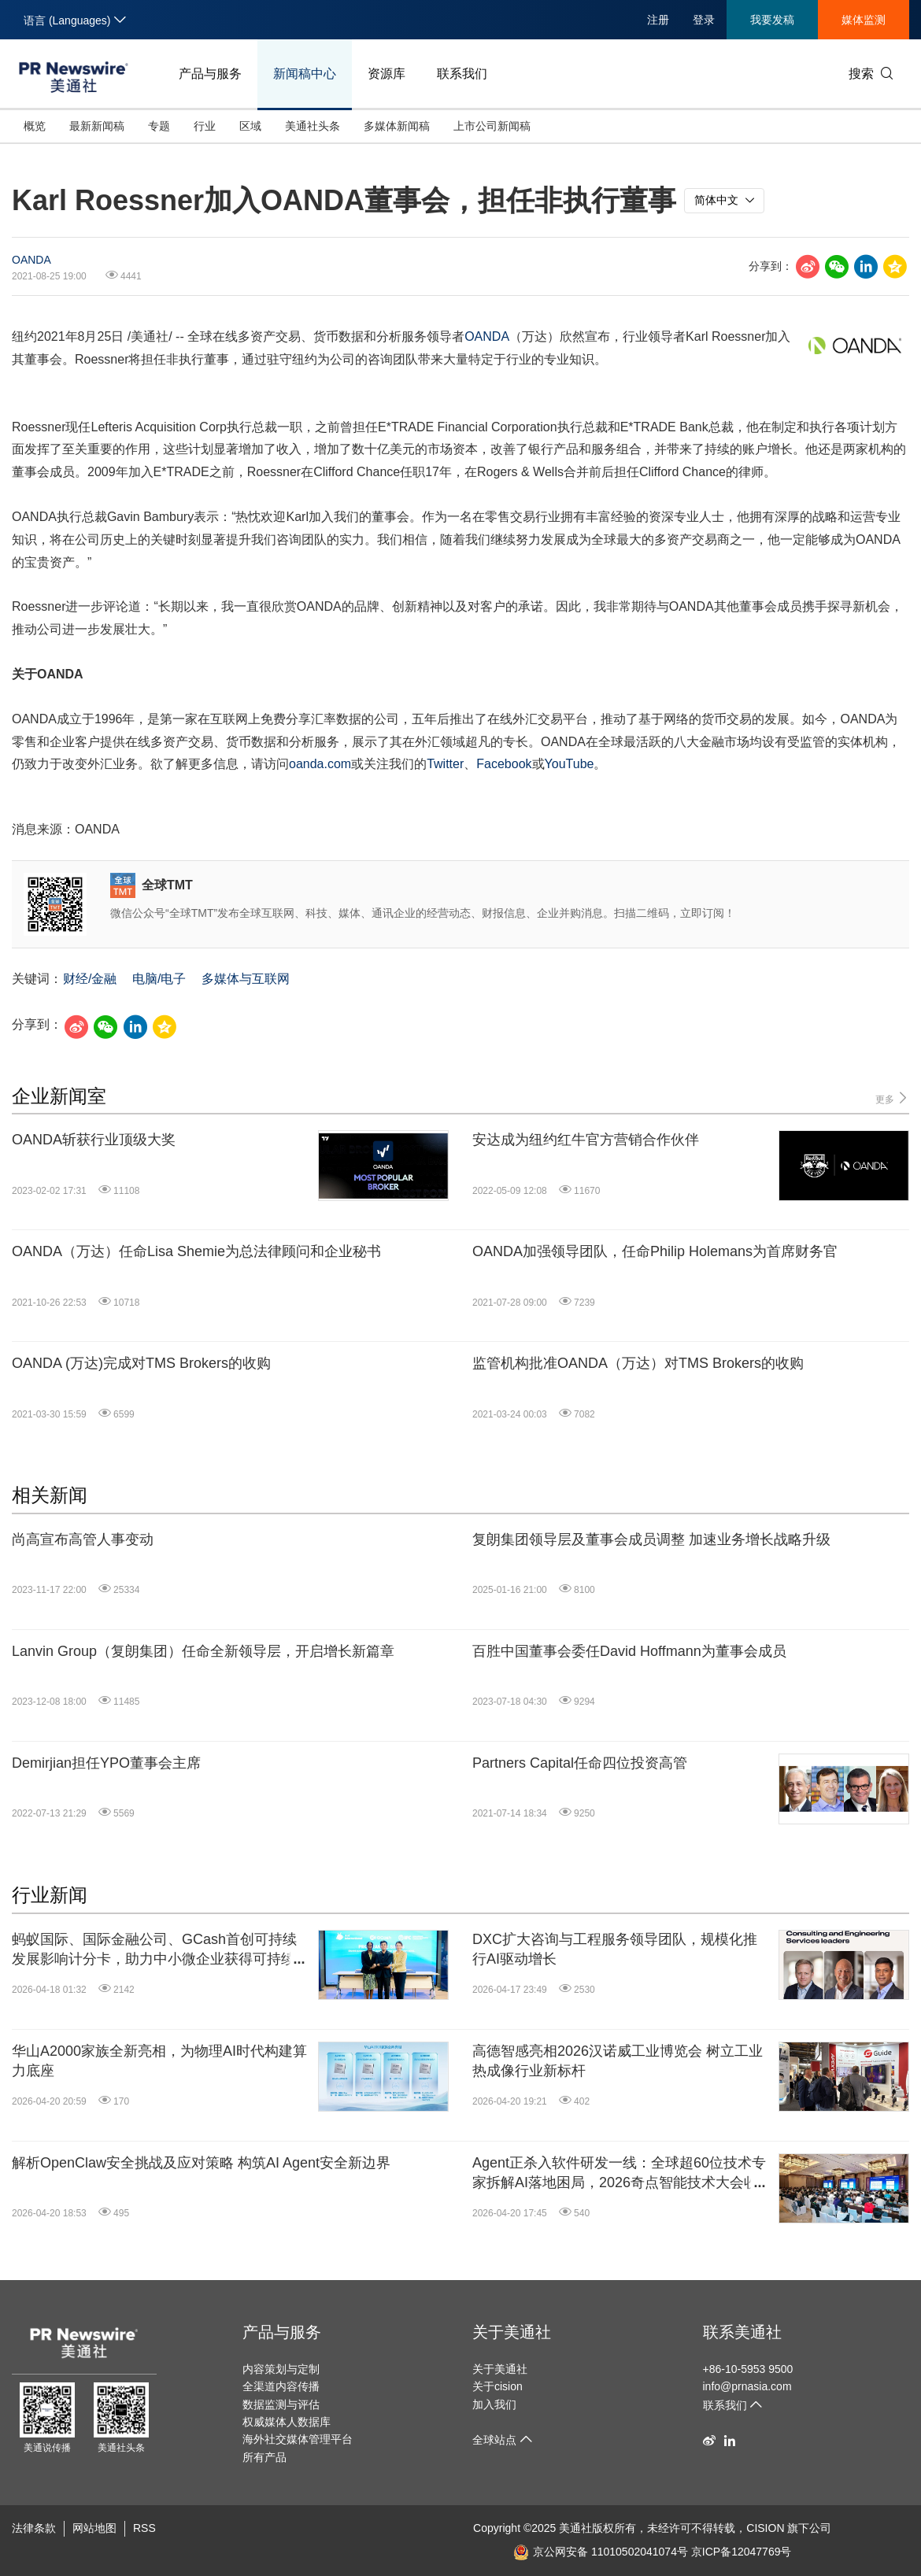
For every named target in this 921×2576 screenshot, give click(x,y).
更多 (892, 1098)
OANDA (31, 259)
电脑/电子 (159, 978)
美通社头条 (312, 126)
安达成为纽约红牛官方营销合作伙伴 (585, 1140)
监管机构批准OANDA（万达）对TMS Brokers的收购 (638, 1363)
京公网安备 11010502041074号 (600, 2551)
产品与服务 (210, 73)
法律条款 (34, 2528)
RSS (144, 2528)
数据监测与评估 (281, 2404)
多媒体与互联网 (246, 978)
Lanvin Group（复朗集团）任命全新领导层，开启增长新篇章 (203, 1651)
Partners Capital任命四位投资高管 (579, 1763)
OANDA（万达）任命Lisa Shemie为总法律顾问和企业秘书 (196, 1251)
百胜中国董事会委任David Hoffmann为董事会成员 (629, 1651)
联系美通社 (742, 2332)
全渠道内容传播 (281, 2386)
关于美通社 (511, 2332)
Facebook (503, 764)
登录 (704, 19)
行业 (205, 126)
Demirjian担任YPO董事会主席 (106, 1763)
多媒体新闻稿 (397, 126)
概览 (35, 126)
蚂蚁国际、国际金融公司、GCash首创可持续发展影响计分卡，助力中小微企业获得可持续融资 (160, 1950)
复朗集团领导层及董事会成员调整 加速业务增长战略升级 (651, 1539)
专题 (159, 126)
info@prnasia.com (747, 2386)
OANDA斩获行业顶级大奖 (94, 1140)
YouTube (569, 764)
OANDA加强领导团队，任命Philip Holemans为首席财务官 (655, 1251)
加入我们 (494, 2404)
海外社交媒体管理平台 (297, 2439)
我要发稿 (772, 19)
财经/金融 (90, 978)
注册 (658, 19)
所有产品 (264, 2457)
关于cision (497, 2386)
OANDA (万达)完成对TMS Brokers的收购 (141, 1363)
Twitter (445, 764)
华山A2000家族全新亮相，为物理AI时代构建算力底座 (159, 2061)
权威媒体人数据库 (286, 2421)
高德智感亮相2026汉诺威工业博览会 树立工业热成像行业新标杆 (617, 2061)
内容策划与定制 (281, 2369)
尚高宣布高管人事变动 (83, 1539)
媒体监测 (863, 19)
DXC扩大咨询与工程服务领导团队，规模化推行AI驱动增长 (614, 1949)
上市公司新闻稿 (492, 126)
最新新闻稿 (96, 126)
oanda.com (320, 764)
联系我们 (462, 73)
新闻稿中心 (304, 73)
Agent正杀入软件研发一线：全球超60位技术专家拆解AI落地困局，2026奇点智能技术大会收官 (619, 2174)
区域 (250, 126)
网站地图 (94, 2528)
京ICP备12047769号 (741, 2551)
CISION (765, 2528)
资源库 (386, 73)
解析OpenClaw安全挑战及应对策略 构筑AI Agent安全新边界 (201, 2163)
